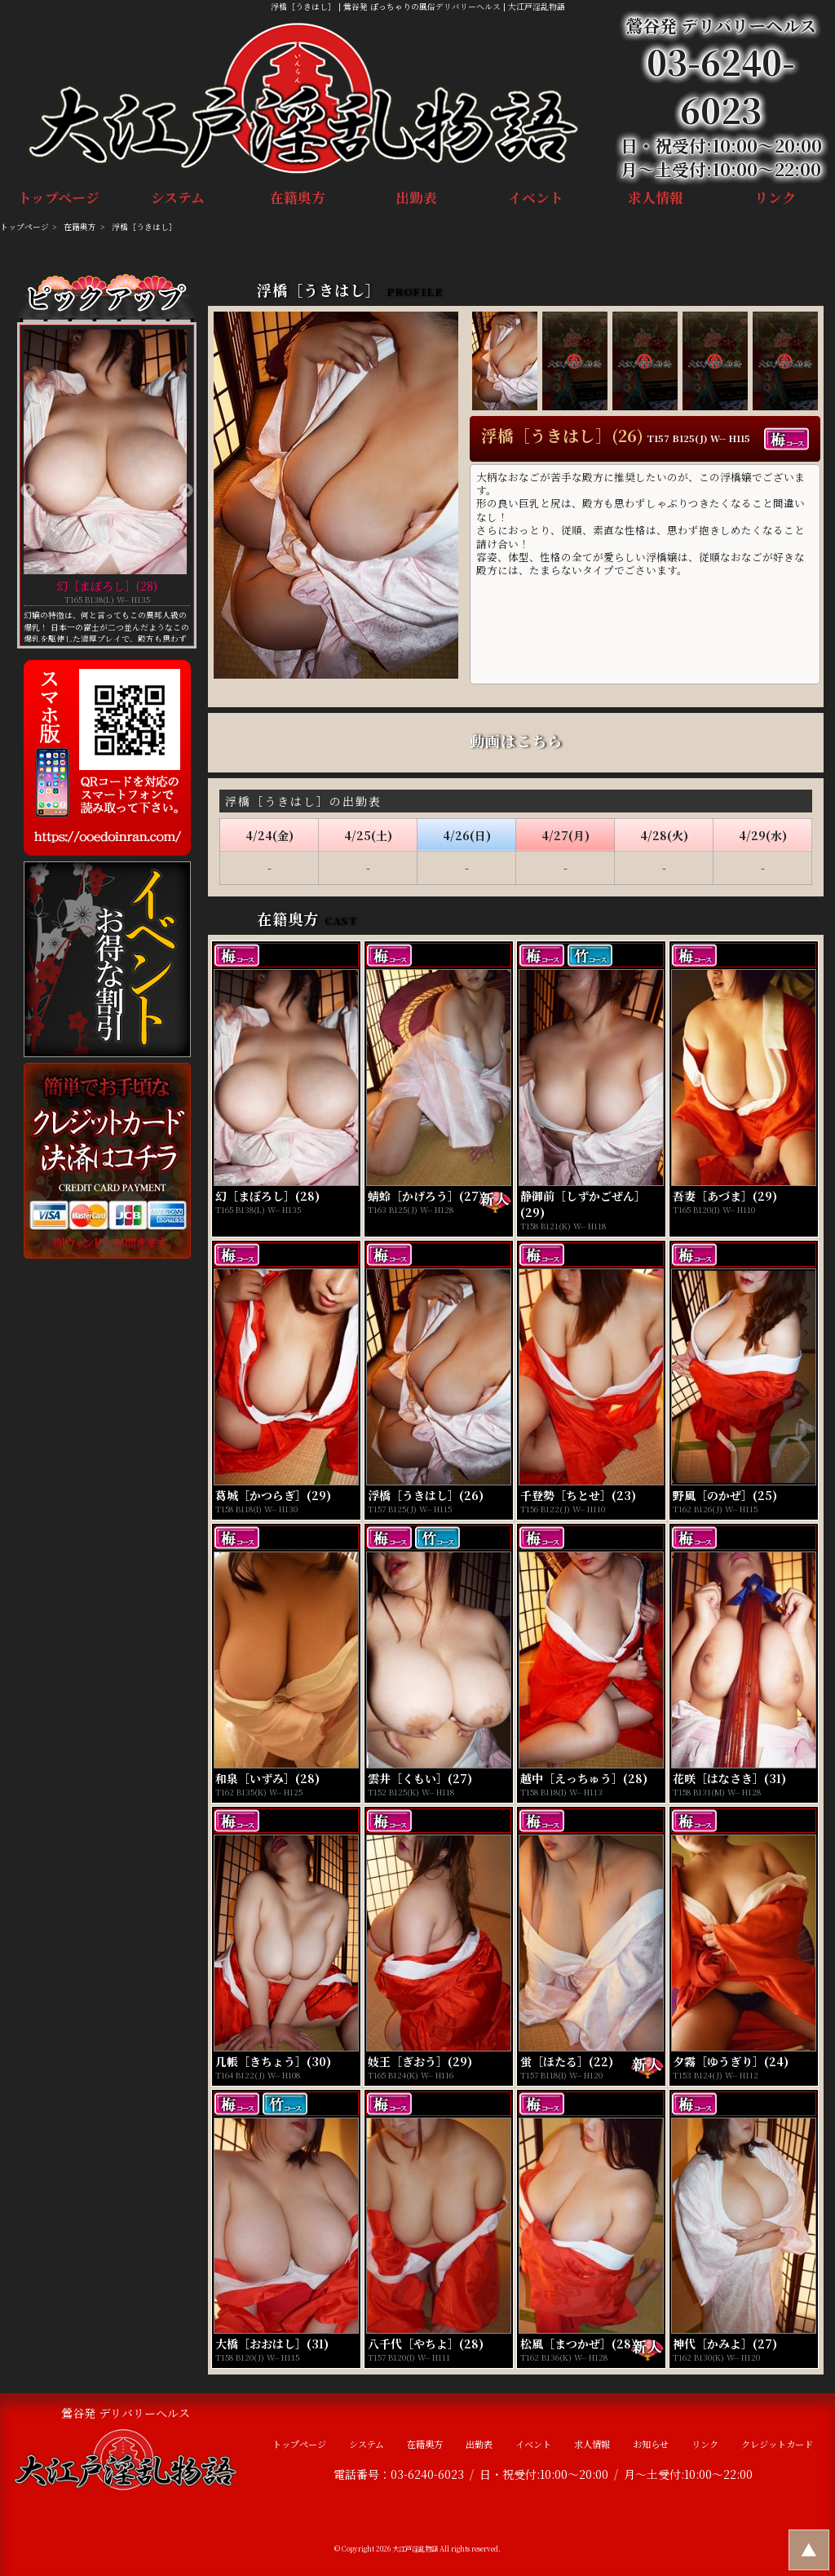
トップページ (58, 200)
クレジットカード (777, 2443)
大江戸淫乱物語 (415, 2548)
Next (186, 491)
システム (177, 200)
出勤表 (416, 200)
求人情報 (655, 200)
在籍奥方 (297, 200)
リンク (775, 200)
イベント (535, 200)
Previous (28, 491)
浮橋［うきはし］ (144, 226)
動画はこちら (516, 740)
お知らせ (651, 2443)
